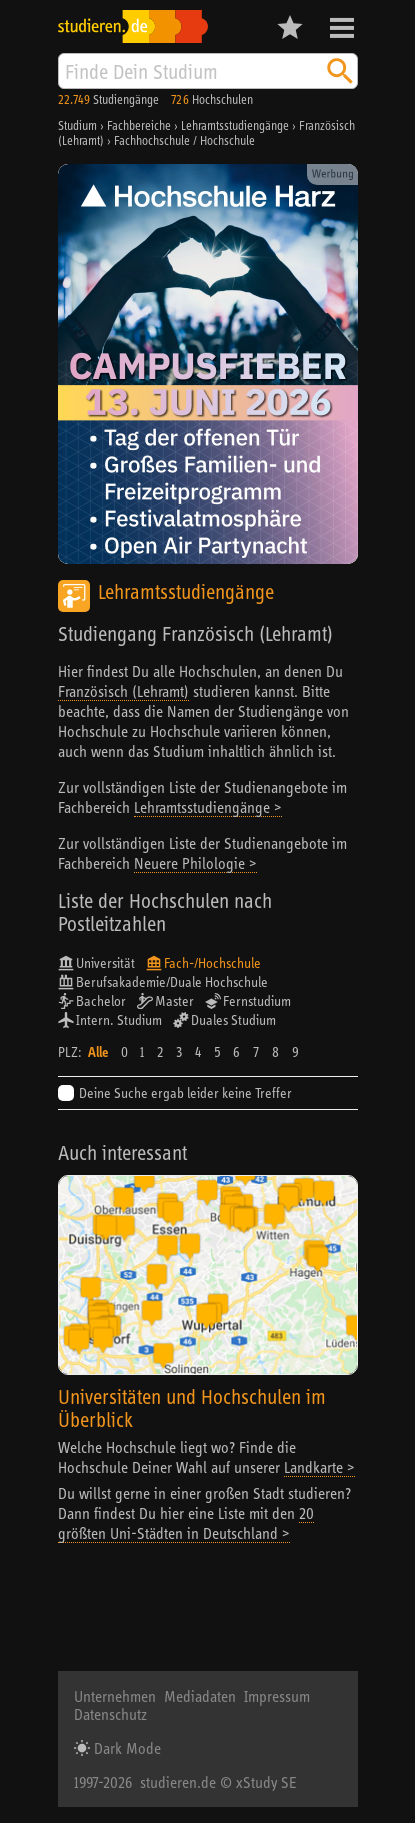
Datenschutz (110, 1714)
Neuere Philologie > (195, 863)
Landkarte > (319, 1467)
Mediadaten (200, 1696)
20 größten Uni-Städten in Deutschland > (186, 1523)
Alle (98, 1052)
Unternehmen (115, 1696)
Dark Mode (125, 1748)
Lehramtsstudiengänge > (208, 807)
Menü (342, 28)
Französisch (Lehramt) (123, 691)
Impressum (277, 1696)
